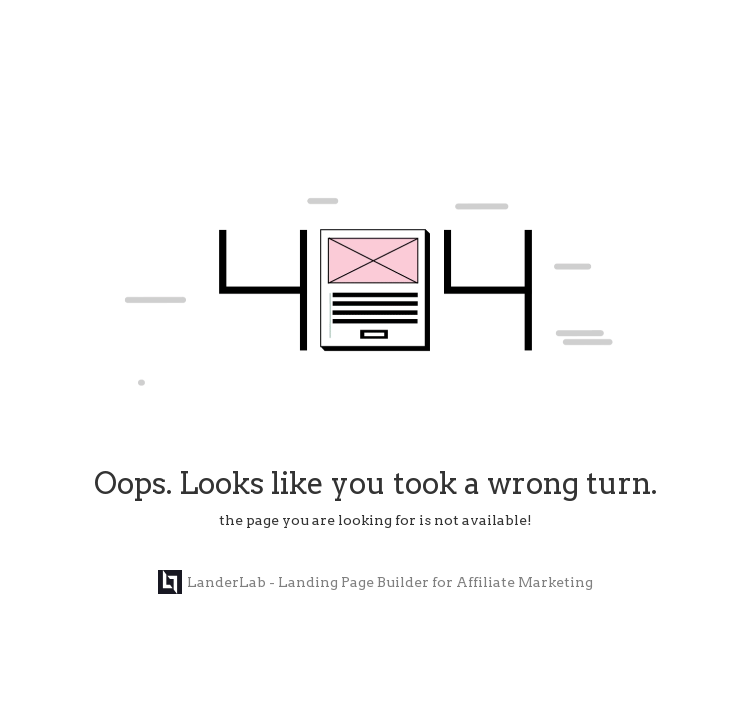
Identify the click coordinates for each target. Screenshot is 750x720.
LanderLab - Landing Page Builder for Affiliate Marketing (375, 582)
